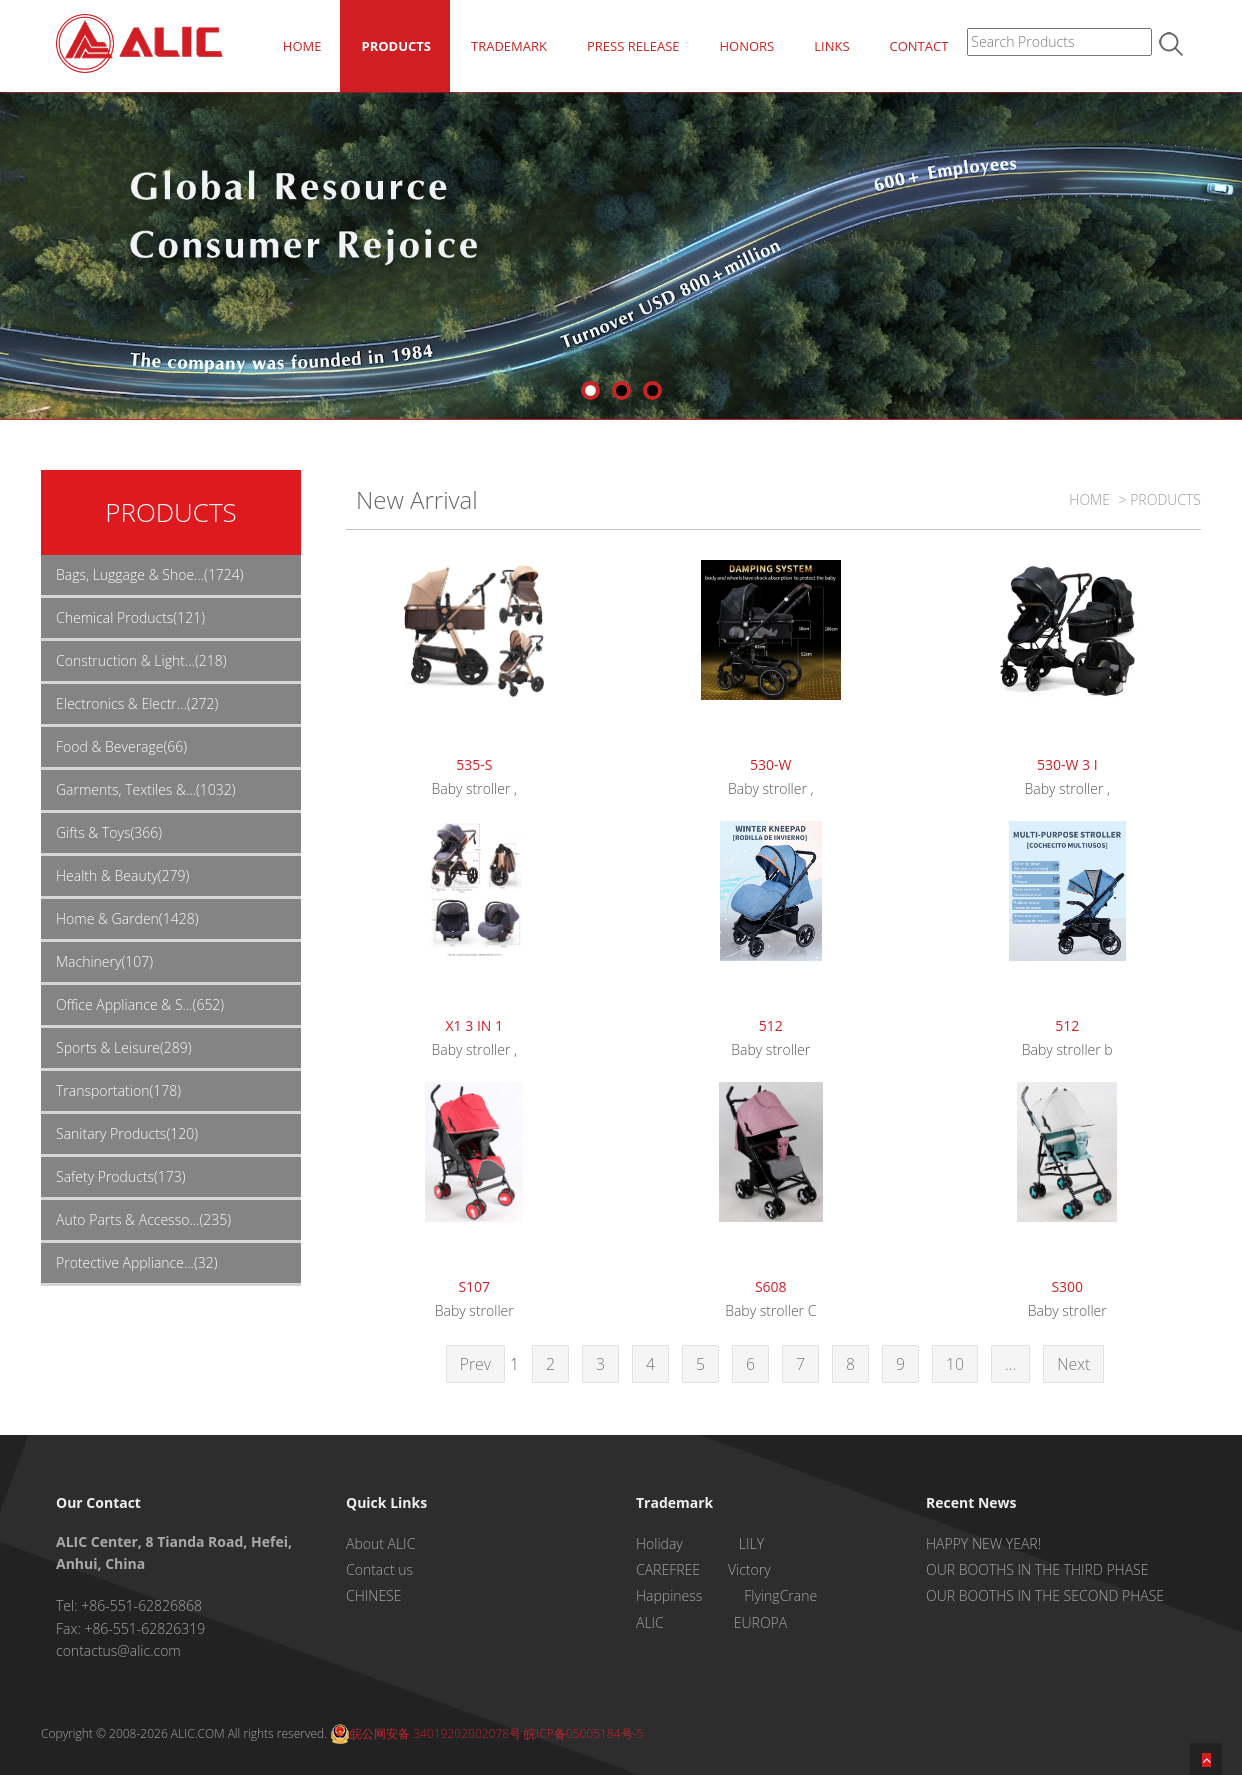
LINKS (831, 46)
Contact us (379, 1569)
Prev (475, 1364)
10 (955, 1364)
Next (1073, 1364)
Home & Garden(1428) (127, 918)
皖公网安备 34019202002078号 (425, 1733)
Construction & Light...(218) (141, 660)
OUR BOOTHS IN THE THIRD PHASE (1037, 1569)
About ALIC (380, 1543)
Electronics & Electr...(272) (137, 703)
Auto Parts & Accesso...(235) (143, 1219)
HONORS (746, 46)
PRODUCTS (396, 46)
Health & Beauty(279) (122, 875)
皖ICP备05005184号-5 (583, 1733)
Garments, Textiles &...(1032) (146, 789)
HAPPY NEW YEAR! (983, 1543)
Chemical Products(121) (130, 617)
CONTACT (919, 46)
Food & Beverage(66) (121, 746)
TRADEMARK (509, 46)
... (1010, 1364)
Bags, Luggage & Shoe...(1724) (150, 574)
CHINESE (373, 1595)
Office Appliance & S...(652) (140, 1004)
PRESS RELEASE (633, 46)
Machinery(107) (104, 961)
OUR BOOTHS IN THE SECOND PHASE (1045, 1595)
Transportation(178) (118, 1090)
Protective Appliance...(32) (137, 1262)
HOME (302, 46)
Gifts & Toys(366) (109, 832)
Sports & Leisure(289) (124, 1047)
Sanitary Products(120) (127, 1133)
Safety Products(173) (121, 1176)
